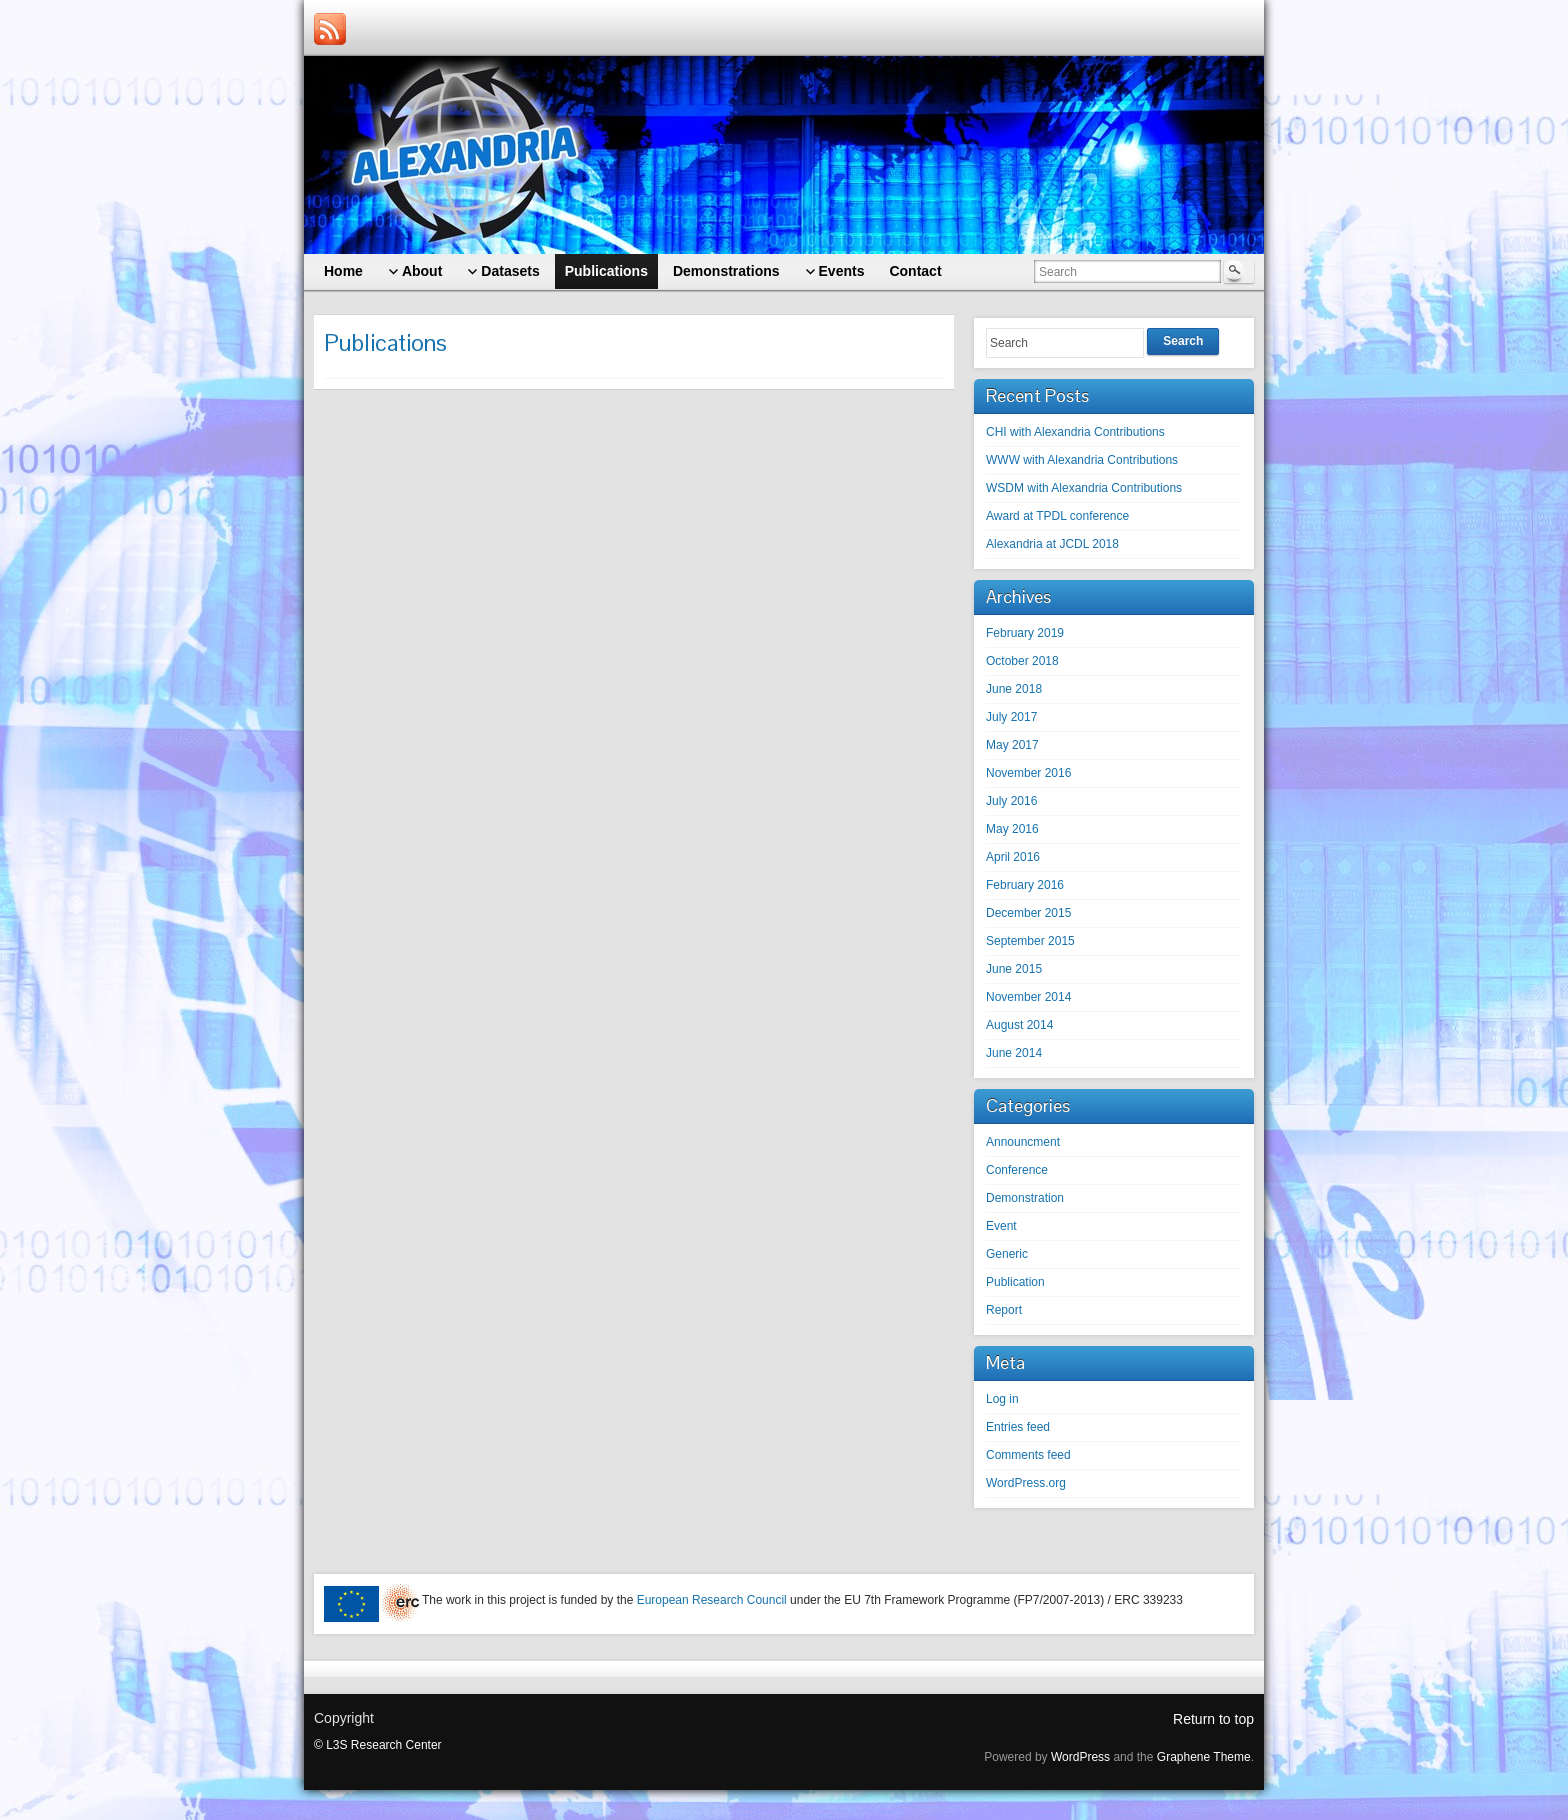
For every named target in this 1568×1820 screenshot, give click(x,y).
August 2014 (1019, 1025)
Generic (1007, 1254)
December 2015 (1028, 913)
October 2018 (1022, 661)
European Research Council (712, 1600)
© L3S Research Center (378, 1745)
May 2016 (1012, 829)
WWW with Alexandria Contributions (1082, 460)
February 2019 (1025, 633)
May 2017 (1012, 745)
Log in (1002, 1399)
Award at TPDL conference (1057, 516)
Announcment (1023, 1142)
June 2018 (1014, 689)
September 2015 (1030, 941)
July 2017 (1011, 717)
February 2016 (1025, 885)
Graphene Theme (1204, 1757)
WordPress (1080, 1757)
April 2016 (1013, 857)
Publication (1015, 1282)
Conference (1017, 1170)
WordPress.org (1026, 1483)
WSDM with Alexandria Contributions (1084, 488)
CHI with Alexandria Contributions (1075, 432)
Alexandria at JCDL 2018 (1052, 544)
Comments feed (1028, 1455)
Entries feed (1018, 1427)
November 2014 (1028, 997)
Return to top (1213, 1719)
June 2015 (1014, 969)
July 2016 (1011, 801)
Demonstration (1025, 1198)
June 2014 (1014, 1053)
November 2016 (1028, 773)
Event (1001, 1226)
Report (1004, 1310)
